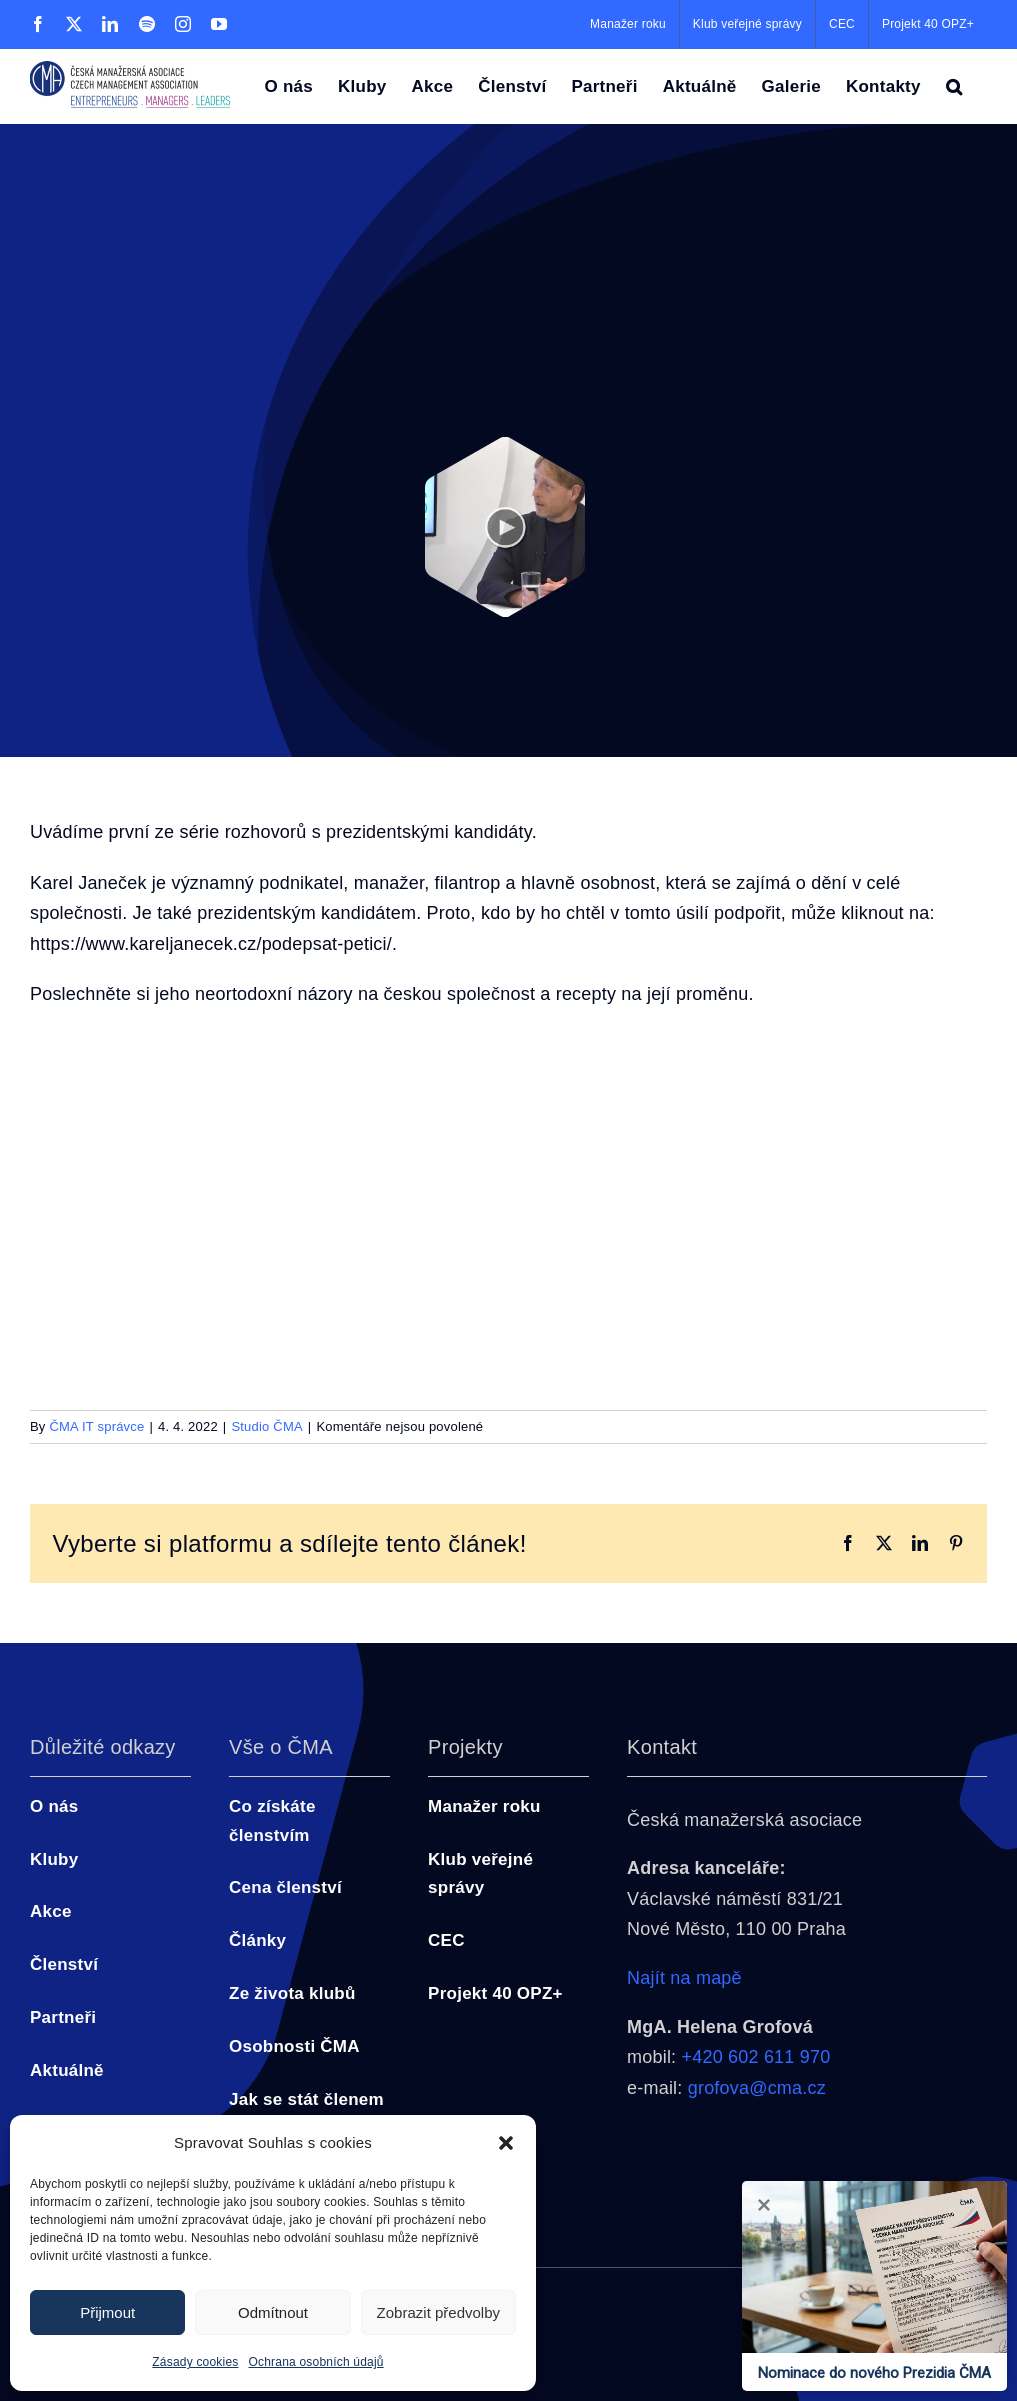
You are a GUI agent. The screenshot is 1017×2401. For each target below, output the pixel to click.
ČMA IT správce (96, 1426)
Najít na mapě (684, 1978)
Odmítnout (273, 2312)
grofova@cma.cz (757, 2088)
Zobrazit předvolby (438, 2312)
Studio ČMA (266, 1426)
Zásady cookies (195, 2362)
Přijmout (107, 2312)
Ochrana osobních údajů (316, 2362)
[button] (506, 2143)
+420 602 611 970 (756, 2057)
